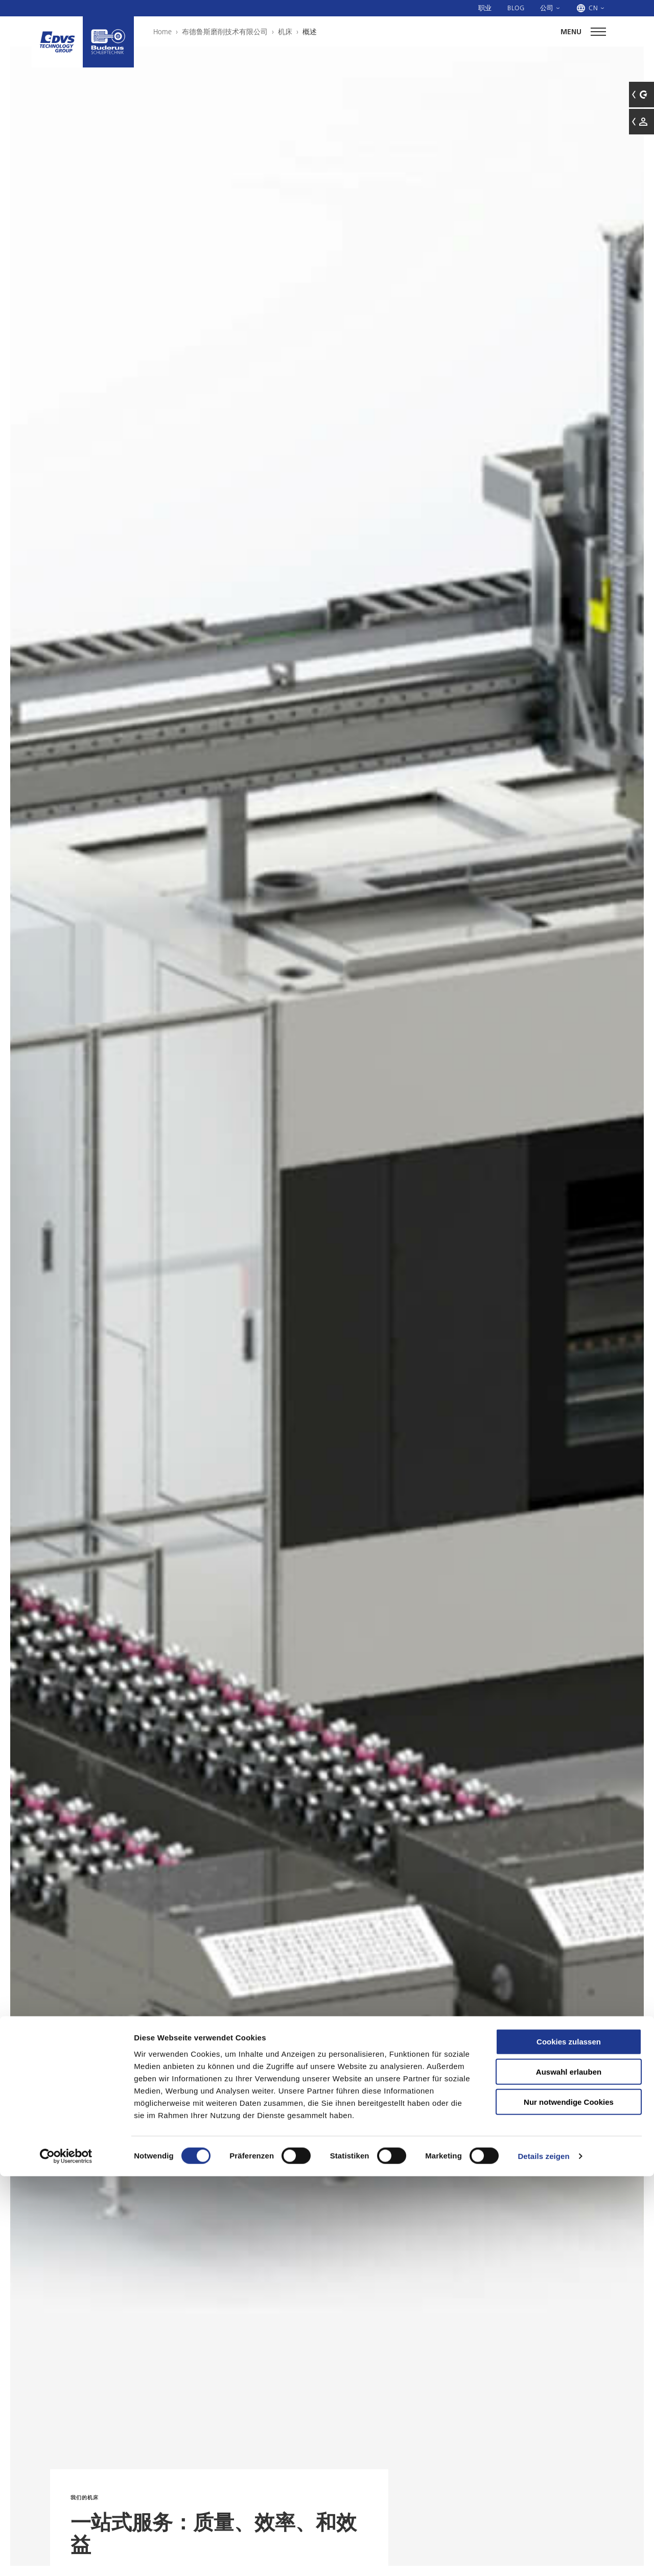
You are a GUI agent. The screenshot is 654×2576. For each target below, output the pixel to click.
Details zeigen (543, 2555)
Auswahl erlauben (568, 2471)
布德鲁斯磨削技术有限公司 (225, 31)
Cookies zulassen (568, 2441)
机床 (285, 31)
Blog (516, 8)
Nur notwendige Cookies (569, 2501)
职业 (485, 8)
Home (162, 31)
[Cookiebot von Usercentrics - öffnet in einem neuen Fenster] (66, 2556)
